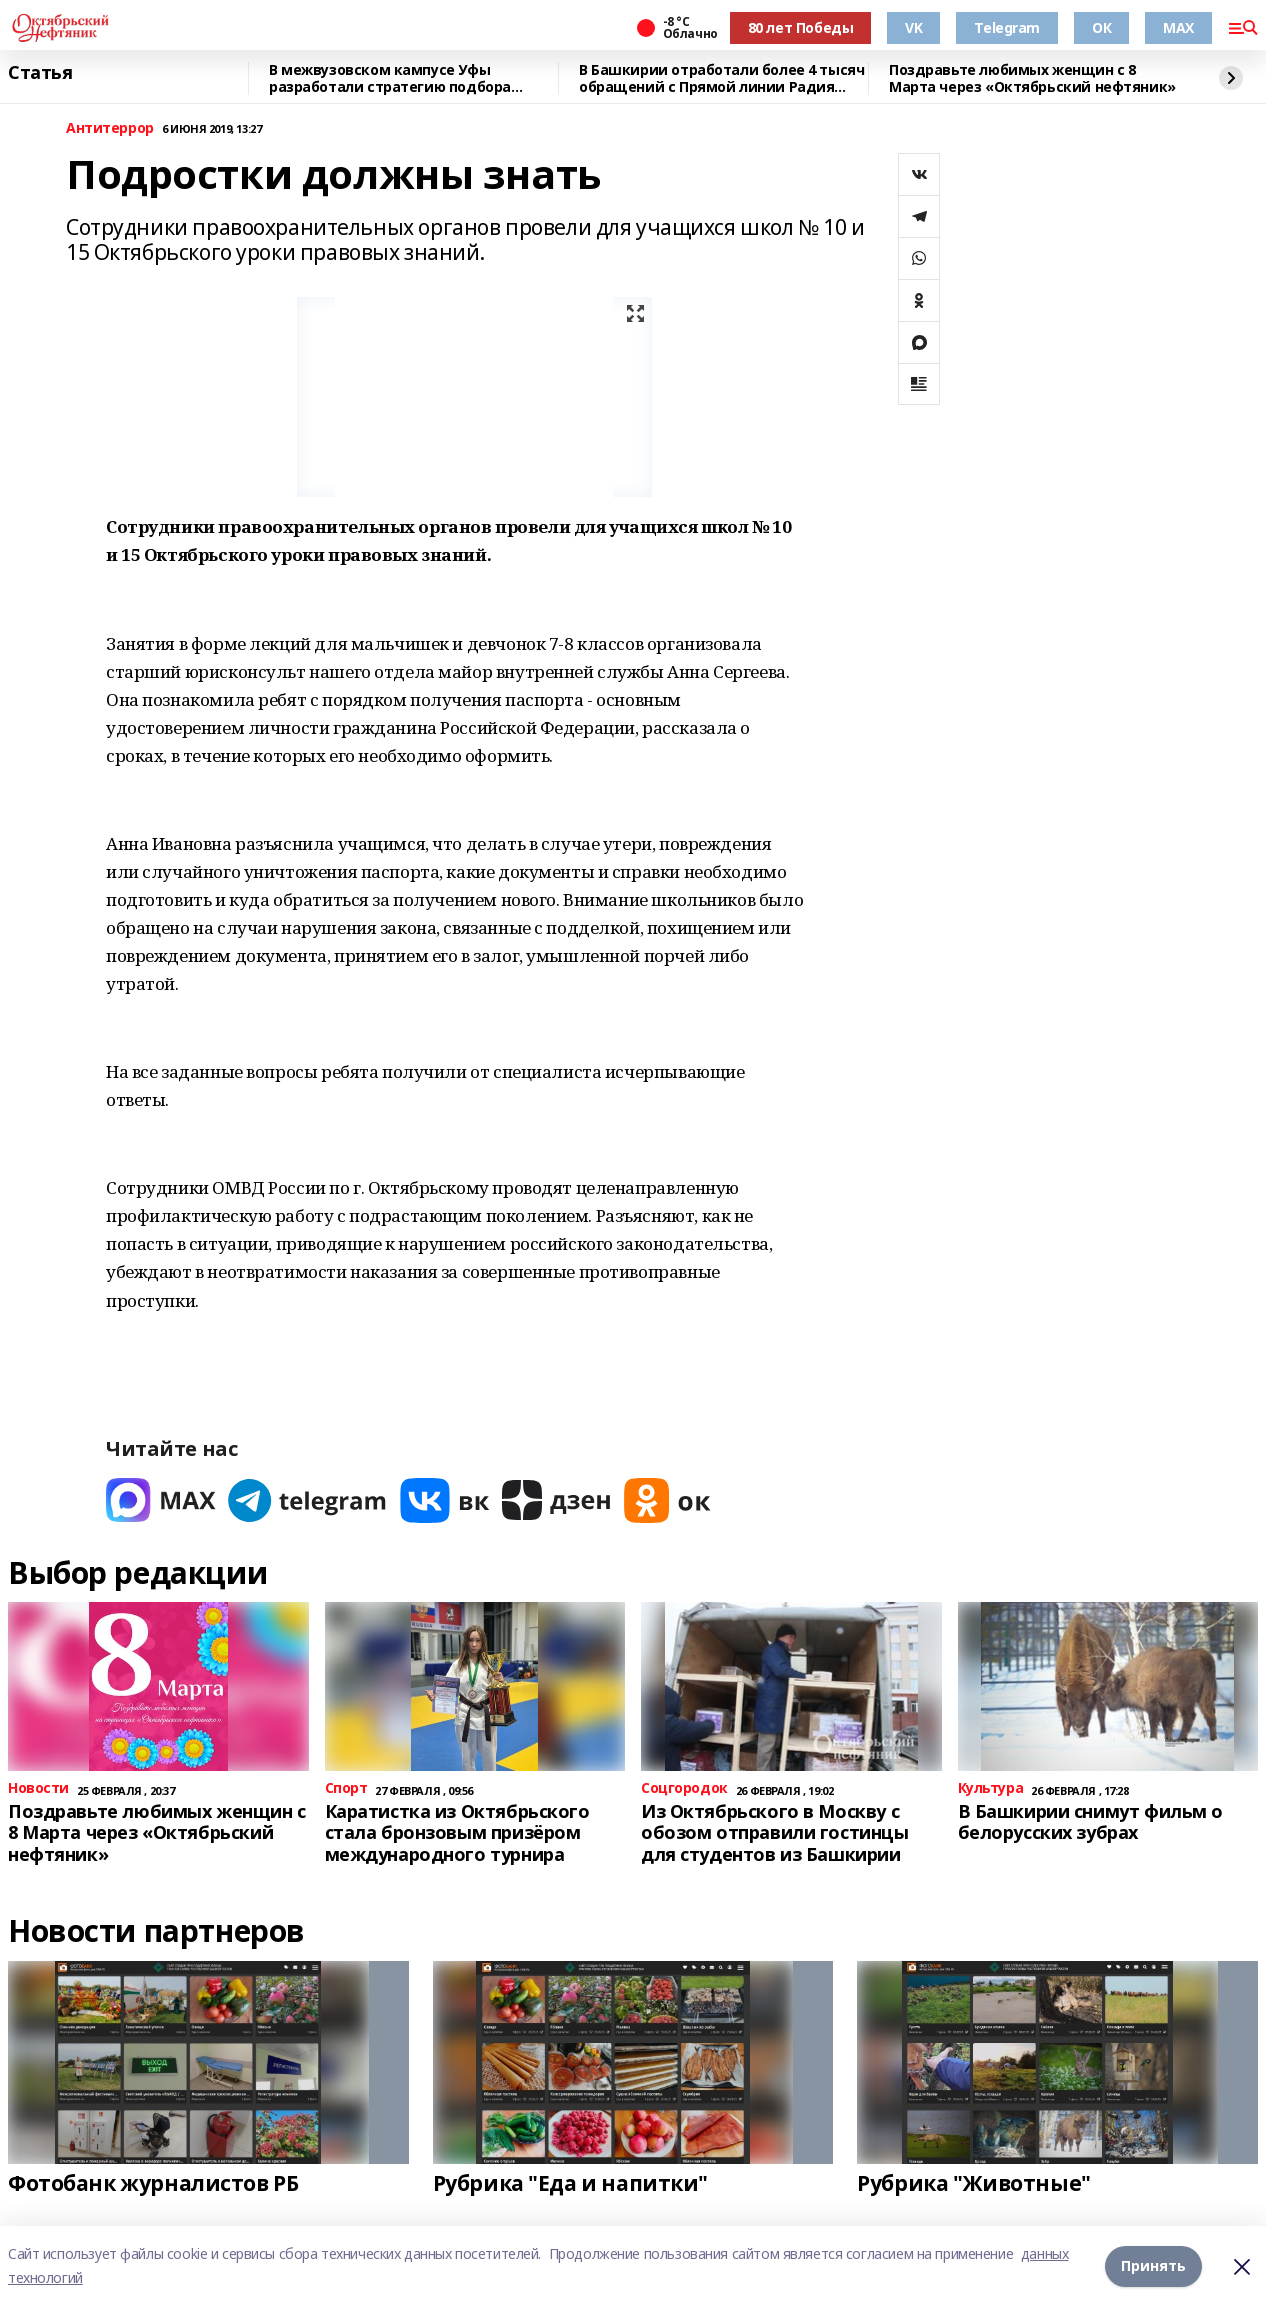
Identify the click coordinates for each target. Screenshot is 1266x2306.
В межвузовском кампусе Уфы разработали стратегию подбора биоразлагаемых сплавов (390, 78)
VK (913, 27)
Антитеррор (110, 128)
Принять (1153, 2265)
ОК (1101, 27)
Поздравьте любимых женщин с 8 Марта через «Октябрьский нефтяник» (1032, 78)
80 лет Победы (801, 27)
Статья (40, 73)
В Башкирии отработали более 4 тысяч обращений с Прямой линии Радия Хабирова (721, 78)
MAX (1178, 27)
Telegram (1007, 27)
